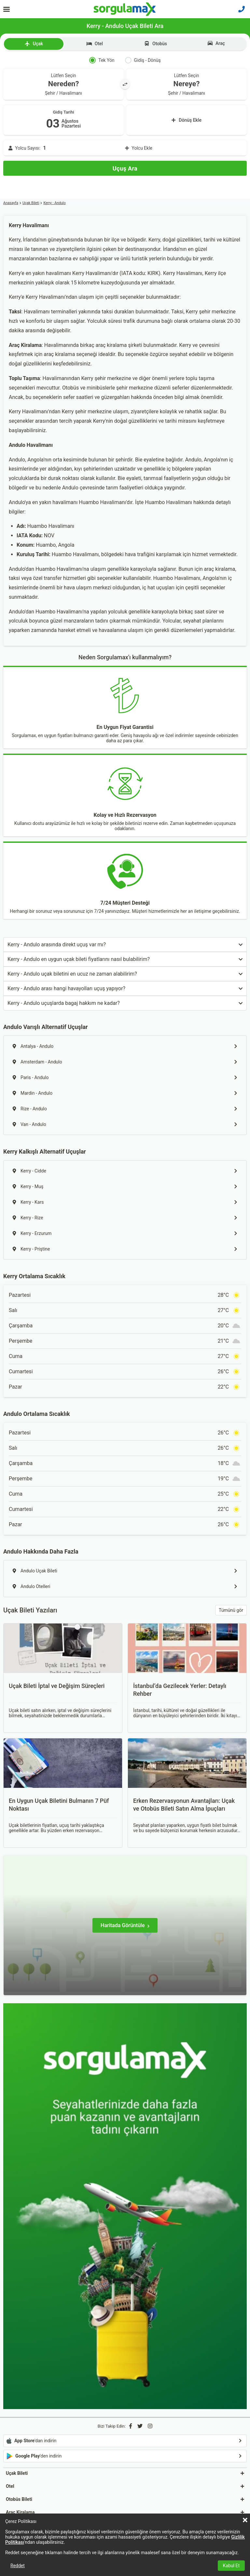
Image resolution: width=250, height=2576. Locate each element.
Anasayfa (10, 203)
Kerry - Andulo (54, 203)
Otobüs (155, 44)
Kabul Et (231, 2565)
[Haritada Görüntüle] (125, 1925)
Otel (94, 44)
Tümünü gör (231, 1610)
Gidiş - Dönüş (143, 60)
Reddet (17, 2565)
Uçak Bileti (30, 203)
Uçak (33, 44)
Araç (216, 43)
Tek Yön (101, 60)
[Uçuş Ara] (125, 168)
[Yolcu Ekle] (125, 148)
